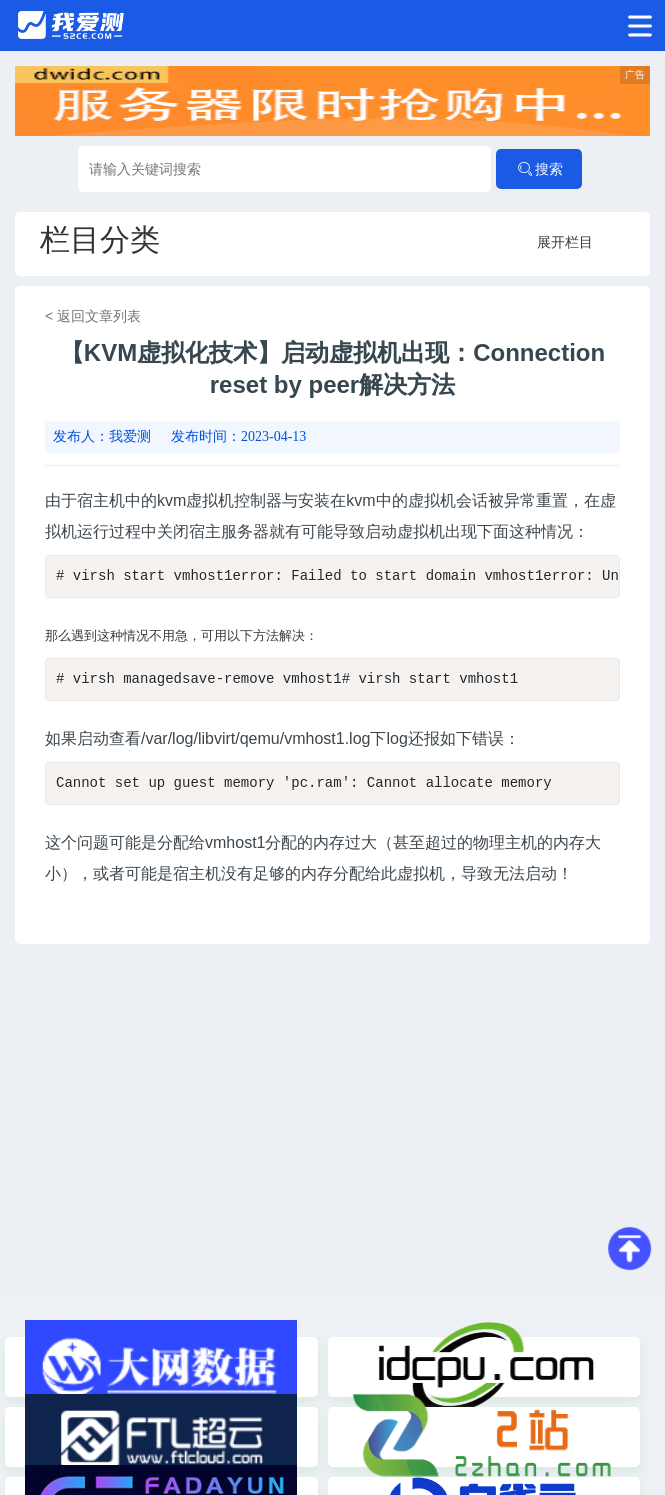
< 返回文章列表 (93, 316)
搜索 (539, 169)
